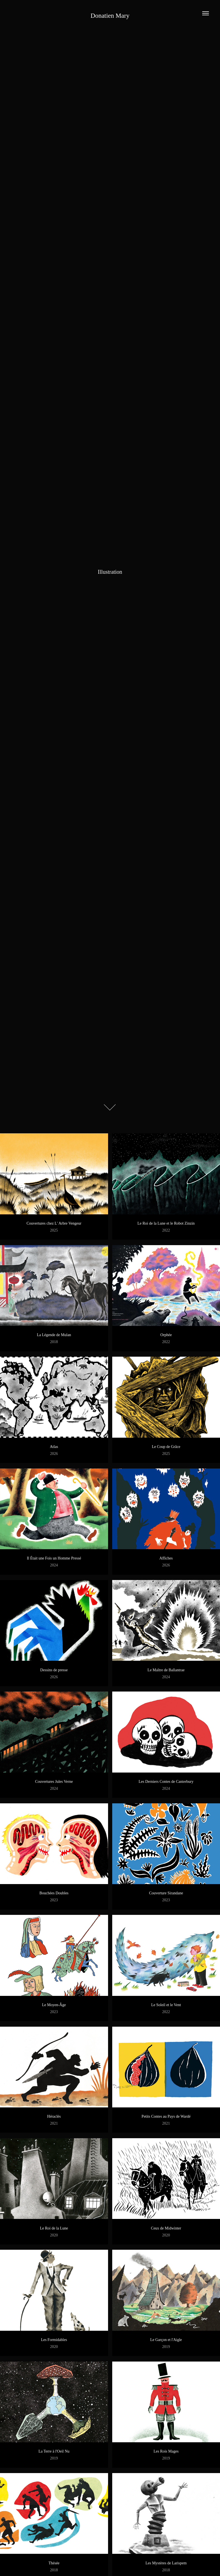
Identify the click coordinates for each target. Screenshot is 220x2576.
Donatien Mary (110, 15)
